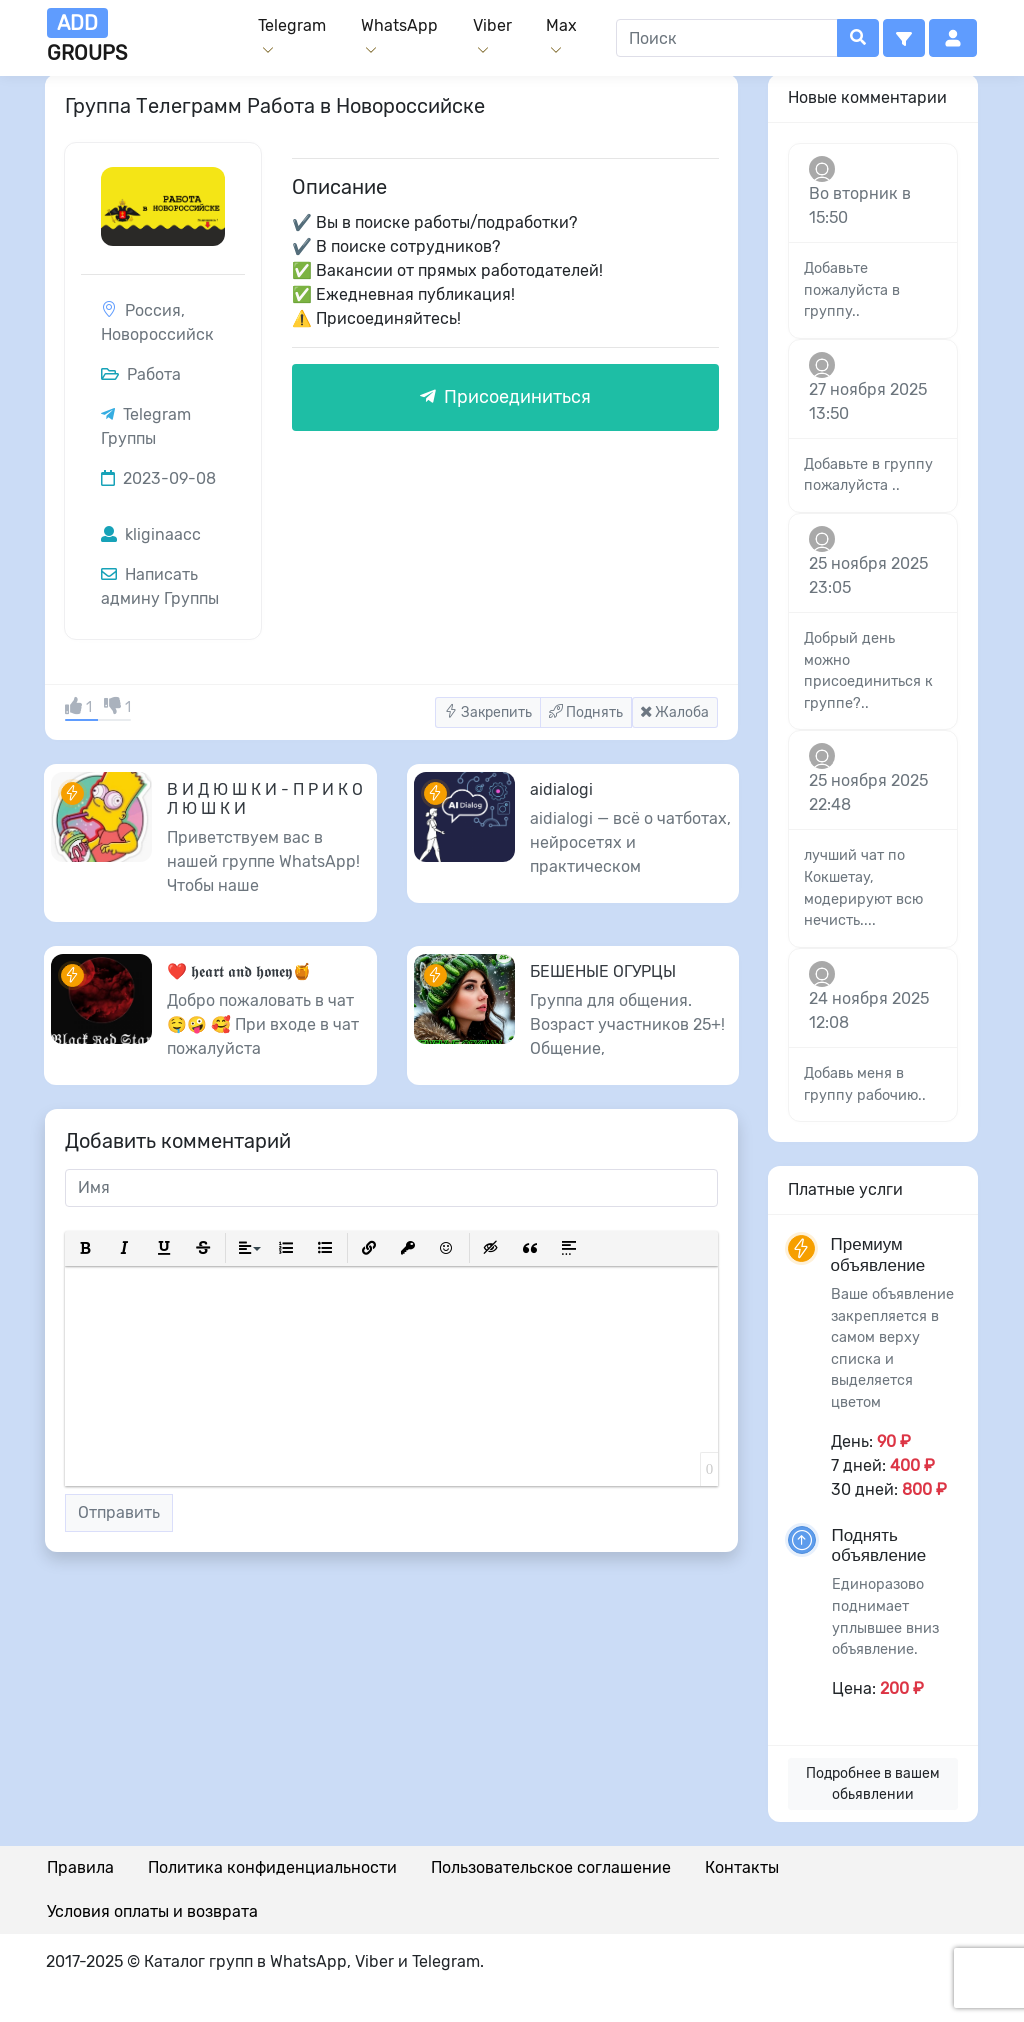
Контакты (742, 1867)
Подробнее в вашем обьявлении (873, 1784)
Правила (80, 1867)
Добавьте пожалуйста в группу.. (852, 290)
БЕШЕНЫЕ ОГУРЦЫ (603, 971)
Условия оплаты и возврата (152, 1911)
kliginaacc (151, 534)
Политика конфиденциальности (272, 1867)
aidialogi (561, 789)
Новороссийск (157, 334)
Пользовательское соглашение (551, 1867)
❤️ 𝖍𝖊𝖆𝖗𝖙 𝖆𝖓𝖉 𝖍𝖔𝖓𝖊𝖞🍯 (239, 971)
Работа (141, 374)
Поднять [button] (586, 712)
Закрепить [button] (488, 712)
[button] (904, 38)
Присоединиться (505, 397)
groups (87, 36)
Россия (153, 310)
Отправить (119, 1512)
